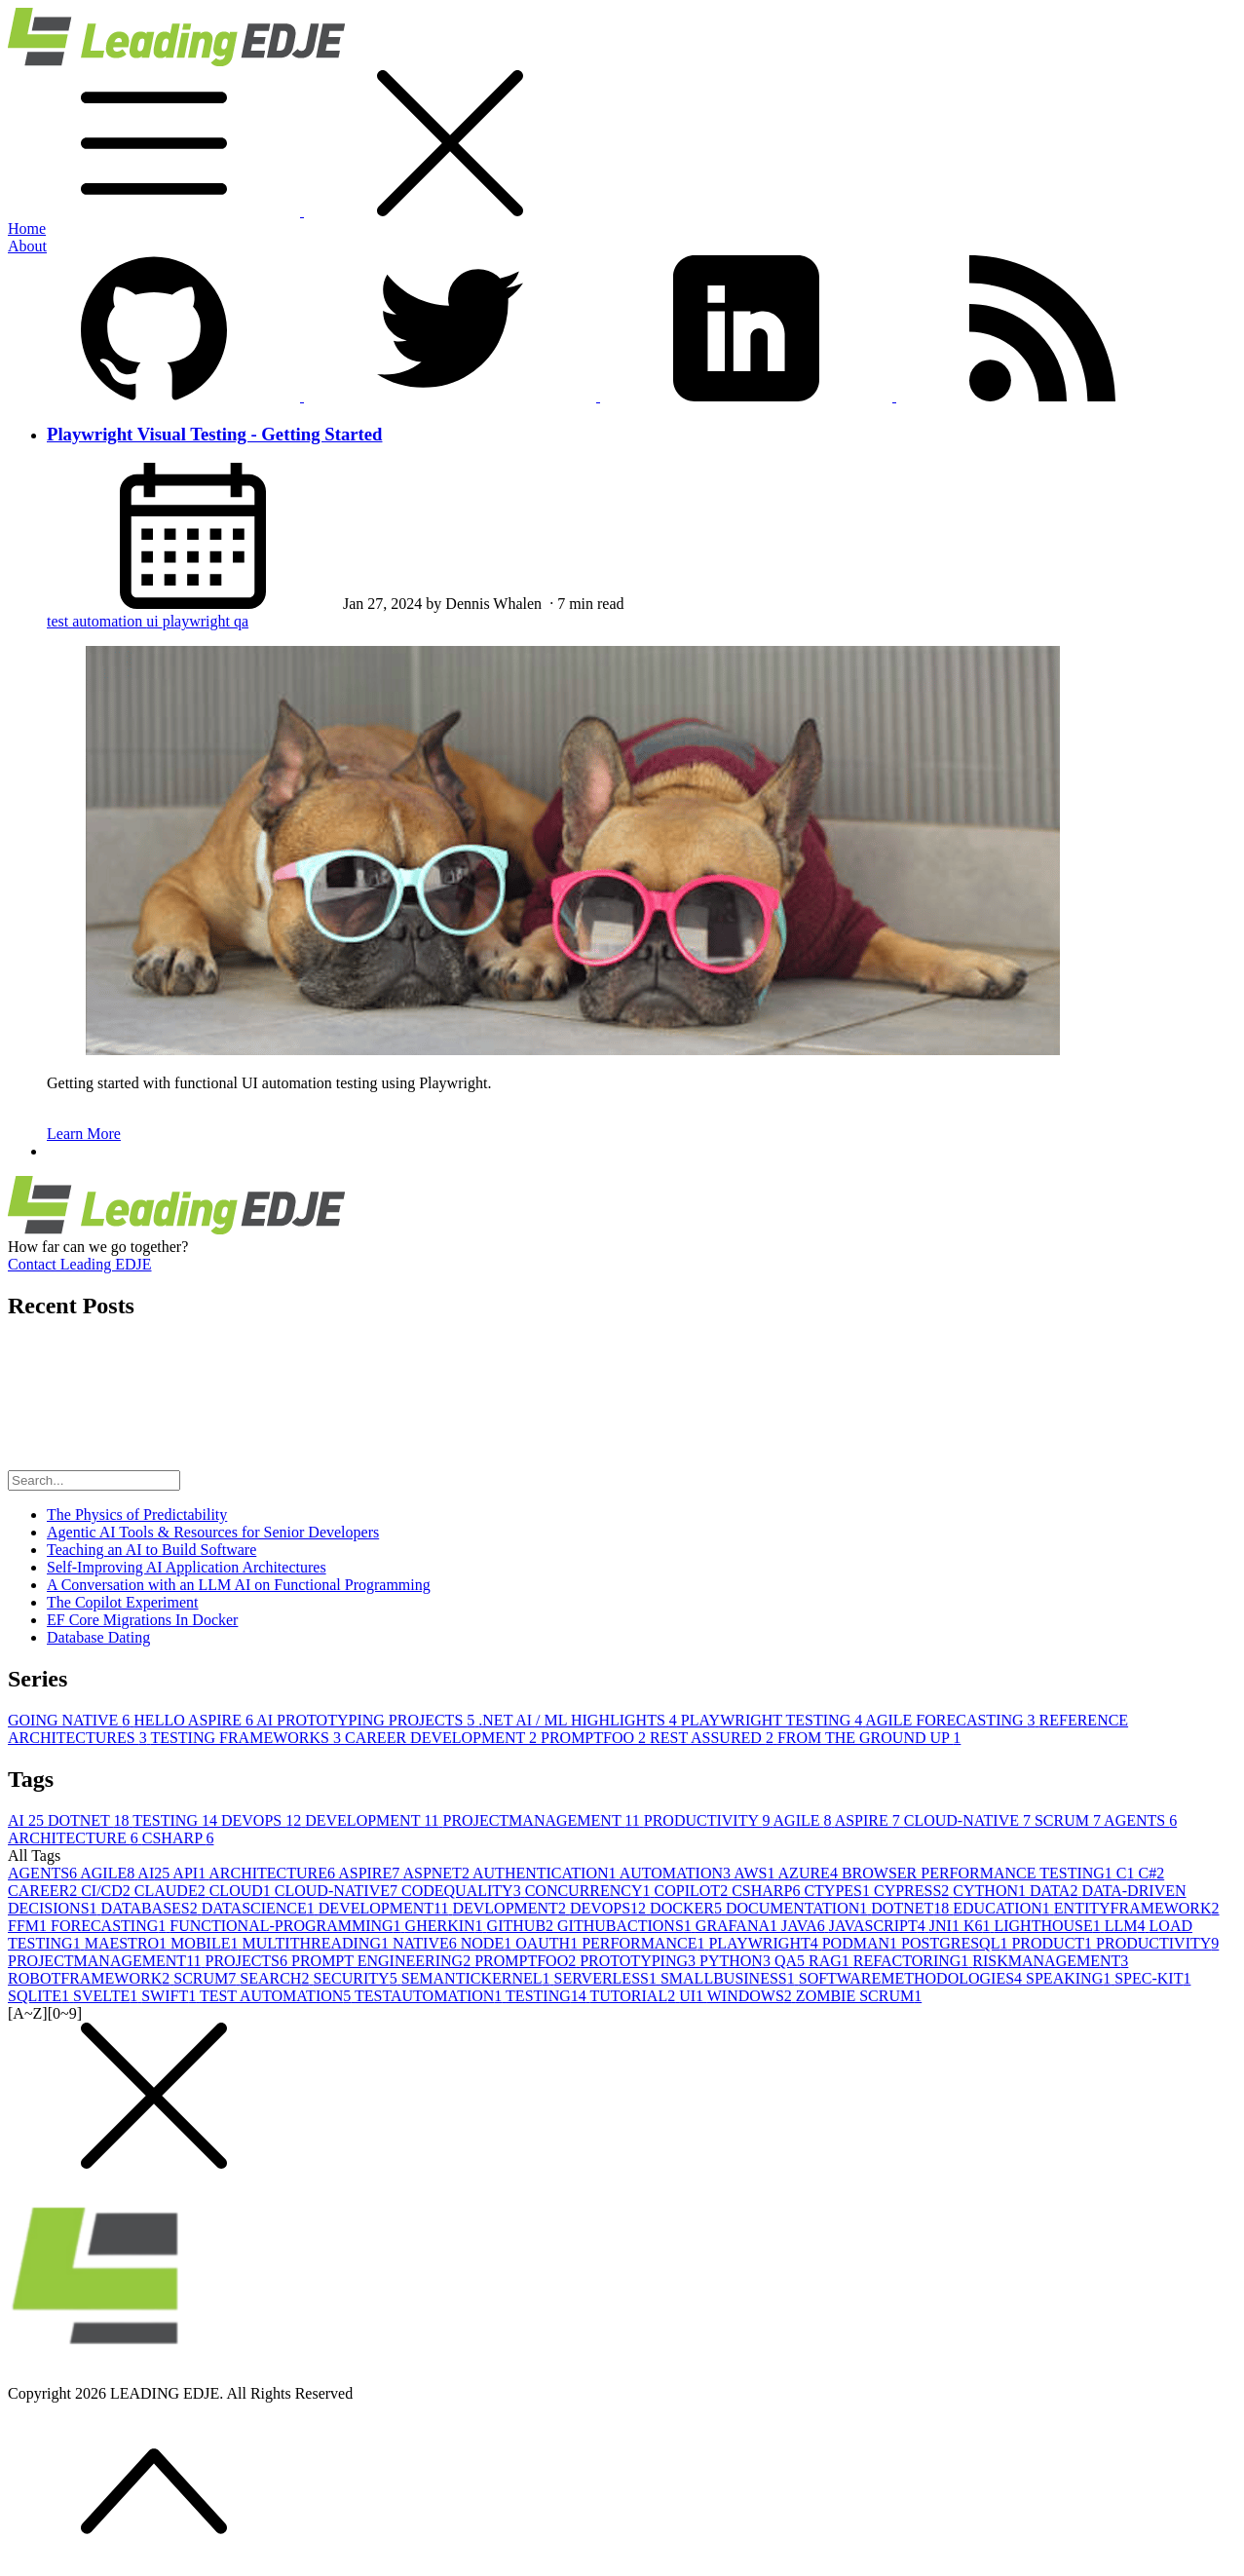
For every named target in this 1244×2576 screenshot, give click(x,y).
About (27, 246)
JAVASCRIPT (879, 1925)
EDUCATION (1003, 1908)
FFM (29, 1925)
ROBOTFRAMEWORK (90, 1978)
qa (241, 621)
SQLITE (40, 1996)
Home (27, 228)
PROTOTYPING (639, 1960)
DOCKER (688, 1908)
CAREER (44, 1890)
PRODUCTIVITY (708, 1820)
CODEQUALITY (463, 1890)
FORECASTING (110, 1925)
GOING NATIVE (70, 1720)
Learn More (84, 1133)
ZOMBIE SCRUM (859, 1996)
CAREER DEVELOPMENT (443, 1737)
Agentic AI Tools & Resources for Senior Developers (213, 1532)
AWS (755, 1873)
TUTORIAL (634, 1996)
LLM (1127, 1925)
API (190, 1873)
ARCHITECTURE (75, 1838)
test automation (96, 621)
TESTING (176, 1820)
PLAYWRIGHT (764, 1943)
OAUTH (548, 1943)
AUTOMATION (677, 1873)
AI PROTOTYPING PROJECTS (367, 1720)
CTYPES (839, 1890)
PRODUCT (1053, 1943)
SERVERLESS (607, 1978)
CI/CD (107, 1890)
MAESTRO (127, 1943)
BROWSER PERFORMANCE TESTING (979, 1873)
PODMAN (861, 1943)
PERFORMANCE (645, 1943)
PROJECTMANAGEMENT (543, 1820)
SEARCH (276, 1978)
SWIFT (170, 1996)
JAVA (805, 1925)
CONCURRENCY (590, 1890)
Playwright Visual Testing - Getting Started (214, 434)
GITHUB (522, 1925)
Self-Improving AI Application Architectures (186, 1567)
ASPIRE (869, 1820)
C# (1152, 1873)
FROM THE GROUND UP (869, 1737)
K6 (979, 1925)
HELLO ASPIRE (194, 1720)
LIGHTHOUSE (1049, 1925)
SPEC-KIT (1152, 1978)
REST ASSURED (713, 1737)
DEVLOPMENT (510, 1908)
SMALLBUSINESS (729, 1978)
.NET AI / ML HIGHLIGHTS (579, 1720)
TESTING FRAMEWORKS (247, 1737)
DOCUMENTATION (798, 1908)
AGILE (804, 1820)
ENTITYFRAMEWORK (1137, 1908)
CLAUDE (171, 1890)
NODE (488, 1943)
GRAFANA (738, 1925)
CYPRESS (913, 1890)
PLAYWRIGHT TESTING (773, 1720)
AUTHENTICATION (546, 1873)
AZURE (810, 1873)
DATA (1055, 1890)
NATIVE (427, 1943)
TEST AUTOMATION (277, 1996)
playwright (198, 621)
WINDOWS (751, 1996)
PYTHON (736, 1960)
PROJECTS (248, 1960)
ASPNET (437, 1873)
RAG (831, 1960)
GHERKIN (446, 1925)
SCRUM (1069, 1820)
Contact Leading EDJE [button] (80, 1264)
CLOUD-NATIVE (969, 1820)
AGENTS (1140, 1820)
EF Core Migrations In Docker (142, 1619)
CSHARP (178, 1838)
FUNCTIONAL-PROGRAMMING (287, 1925)
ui (154, 621)
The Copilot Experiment (123, 1602)
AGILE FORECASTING (951, 1720)
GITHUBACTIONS (626, 1925)
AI (28, 1820)
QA (791, 1960)
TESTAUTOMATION (430, 1996)
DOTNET (90, 1820)
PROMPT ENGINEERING (382, 1960)
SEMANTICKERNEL (477, 1978)
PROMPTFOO (595, 1737)
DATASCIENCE (260, 1908)
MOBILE (206, 1943)
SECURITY (356, 1978)
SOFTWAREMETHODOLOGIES (912, 1978)
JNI (946, 1925)
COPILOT (694, 1890)
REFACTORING (913, 1960)
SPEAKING (1070, 1978)
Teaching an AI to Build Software (151, 1549)
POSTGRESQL (956, 1943)
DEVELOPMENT (373, 1820)
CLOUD (242, 1890)
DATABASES (151, 1908)
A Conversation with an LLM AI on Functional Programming (239, 1584)
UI (693, 1996)
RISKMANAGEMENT (1050, 1960)
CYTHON (991, 1890)
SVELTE (107, 1996)
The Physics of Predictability (137, 1514)
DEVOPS (263, 1820)
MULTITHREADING (317, 1943)
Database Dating (98, 1637)
